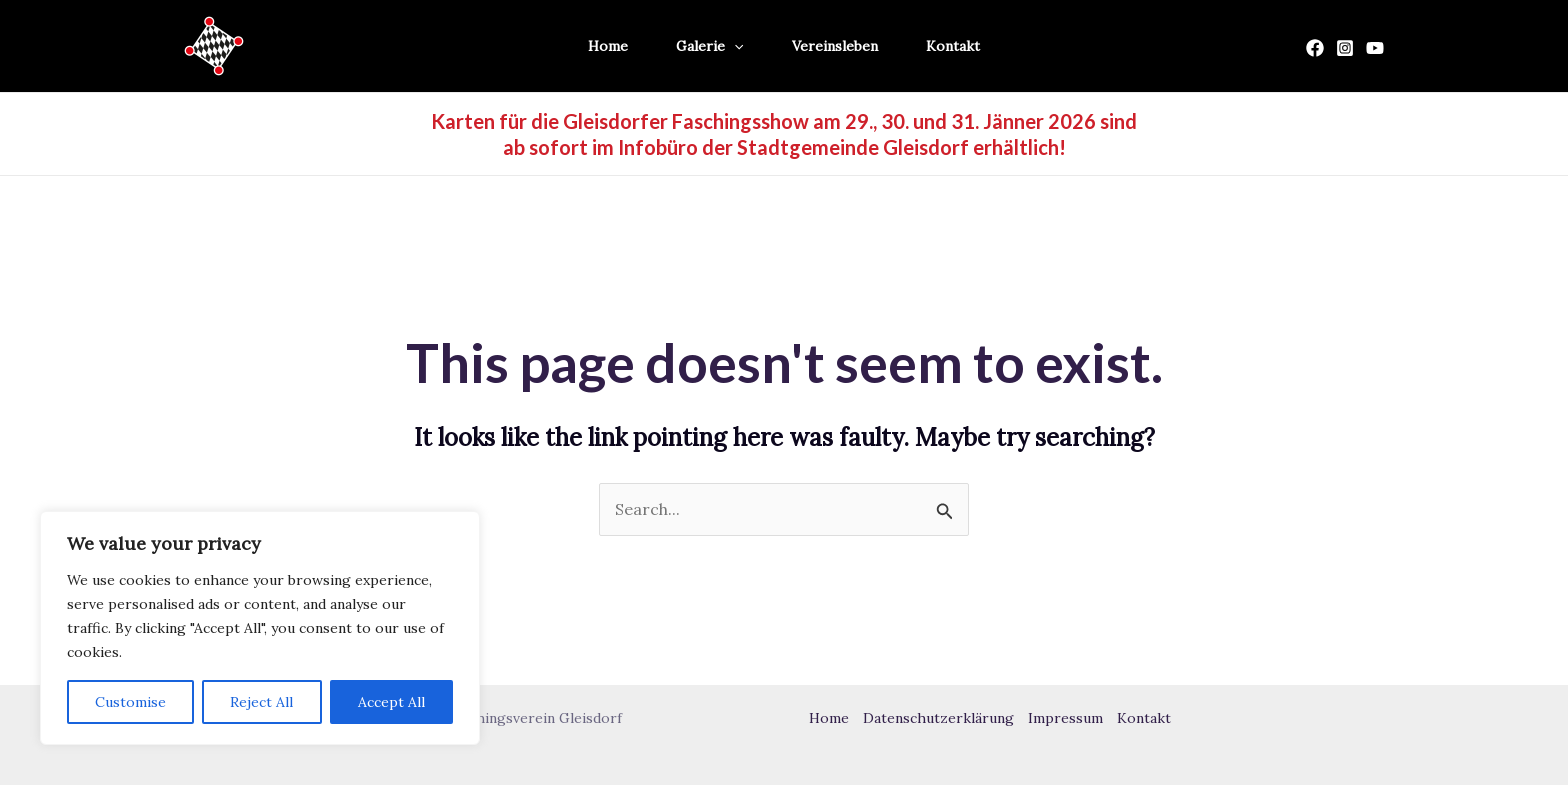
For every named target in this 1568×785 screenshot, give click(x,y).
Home (608, 46)
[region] (260, 628)
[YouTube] (1375, 48)
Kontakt (953, 46)
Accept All (391, 702)
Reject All (261, 702)
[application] (734, 46)
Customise (130, 702)
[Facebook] (1315, 48)
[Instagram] (1345, 48)
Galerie (709, 46)
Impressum (1065, 718)
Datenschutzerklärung (938, 718)
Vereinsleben (835, 46)
